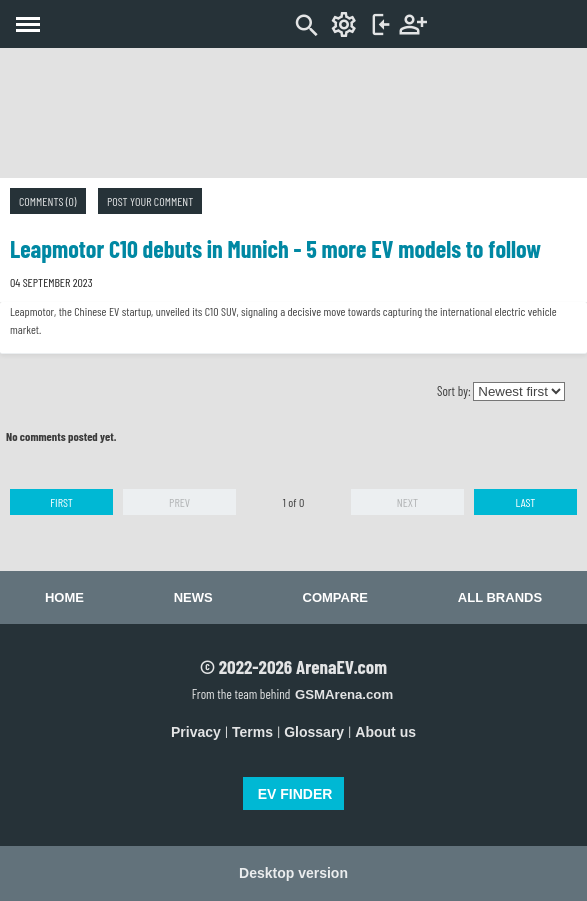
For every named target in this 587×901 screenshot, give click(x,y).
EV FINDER (295, 794)
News (193, 597)
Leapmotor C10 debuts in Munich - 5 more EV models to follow (275, 248)
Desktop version (293, 873)
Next (407, 502)
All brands (500, 597)
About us (385, 732)
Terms (252, 732)
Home (64, 597)
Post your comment (150, 201)
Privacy (196, 732)
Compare (335, 597)
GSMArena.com (344, 694)
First (61, 502)
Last (526, 502)
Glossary (314, 732)
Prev (179, 502)
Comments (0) (48, 201)
